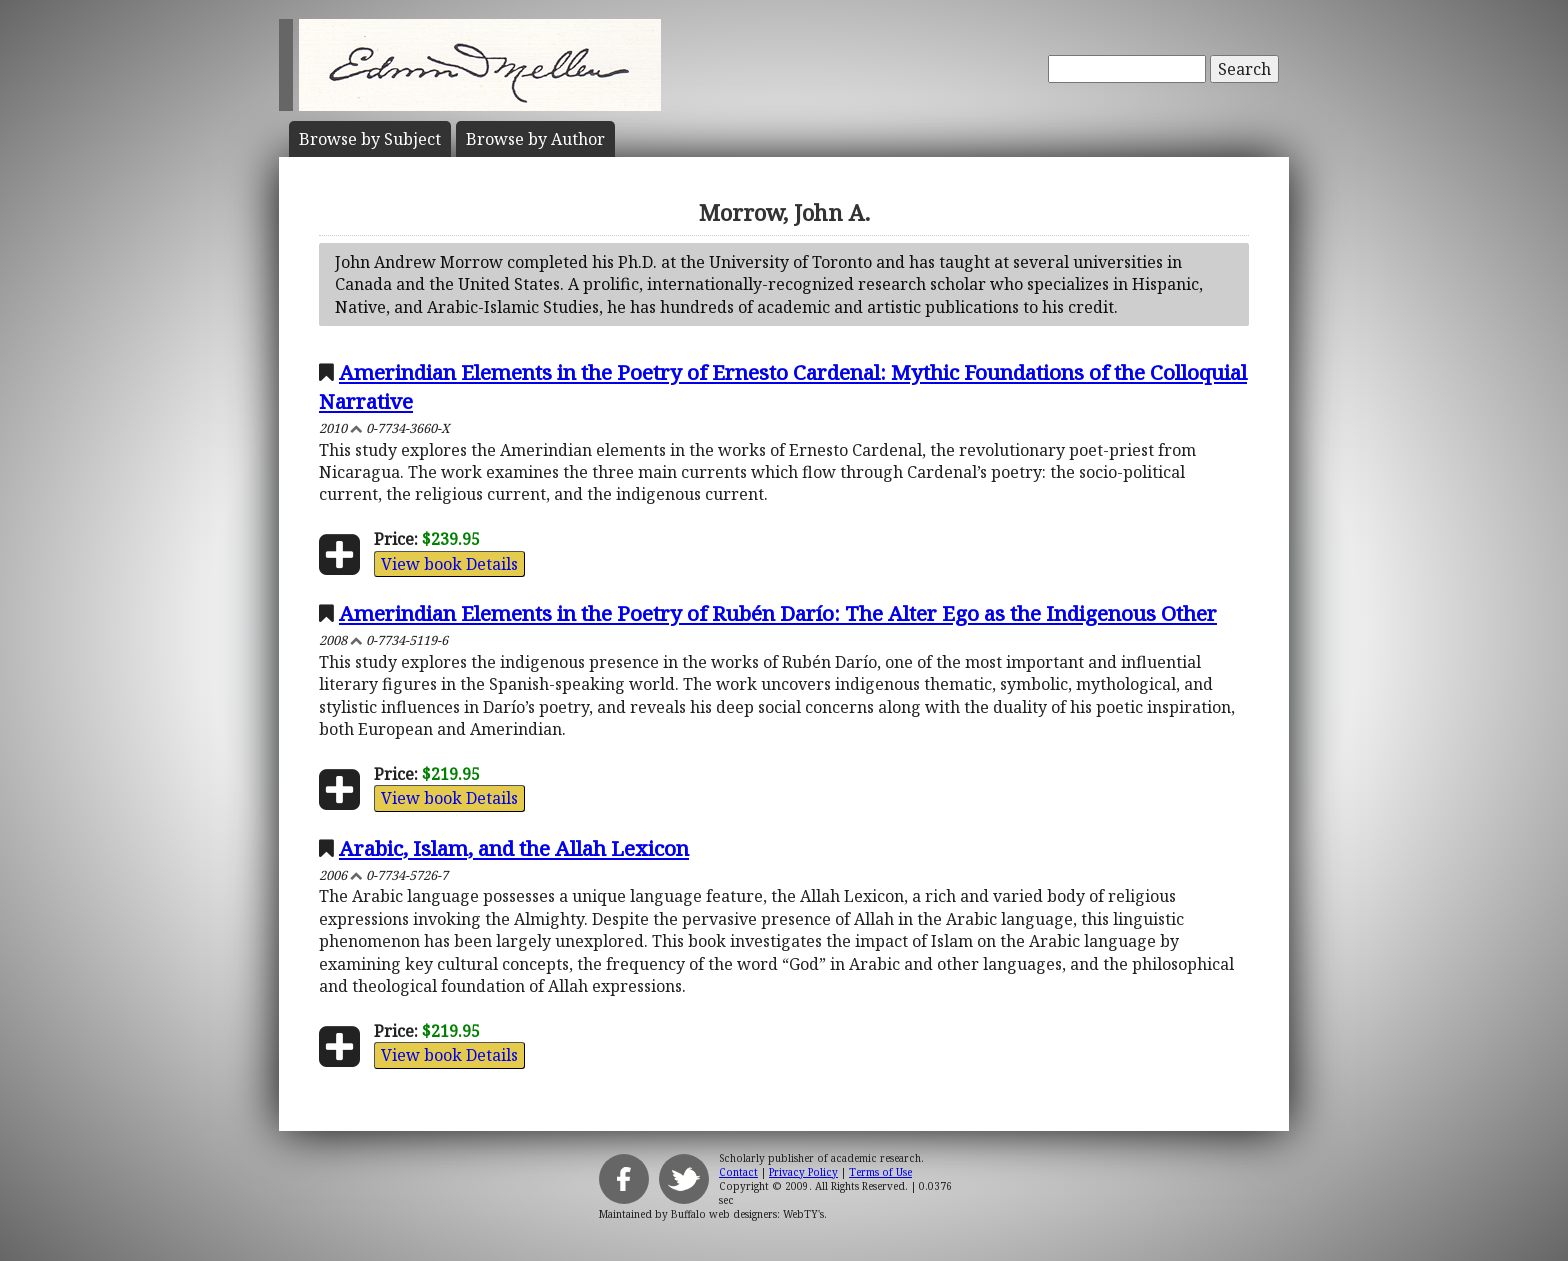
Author (535, 139)
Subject (370, 139)
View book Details (449, 564)
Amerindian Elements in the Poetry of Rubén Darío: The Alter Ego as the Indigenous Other (778, 613)
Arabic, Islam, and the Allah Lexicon (514, 848)
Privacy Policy (803, 1172)
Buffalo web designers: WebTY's (747, 1214)
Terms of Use (880, 1172)
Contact (738, 1172)
